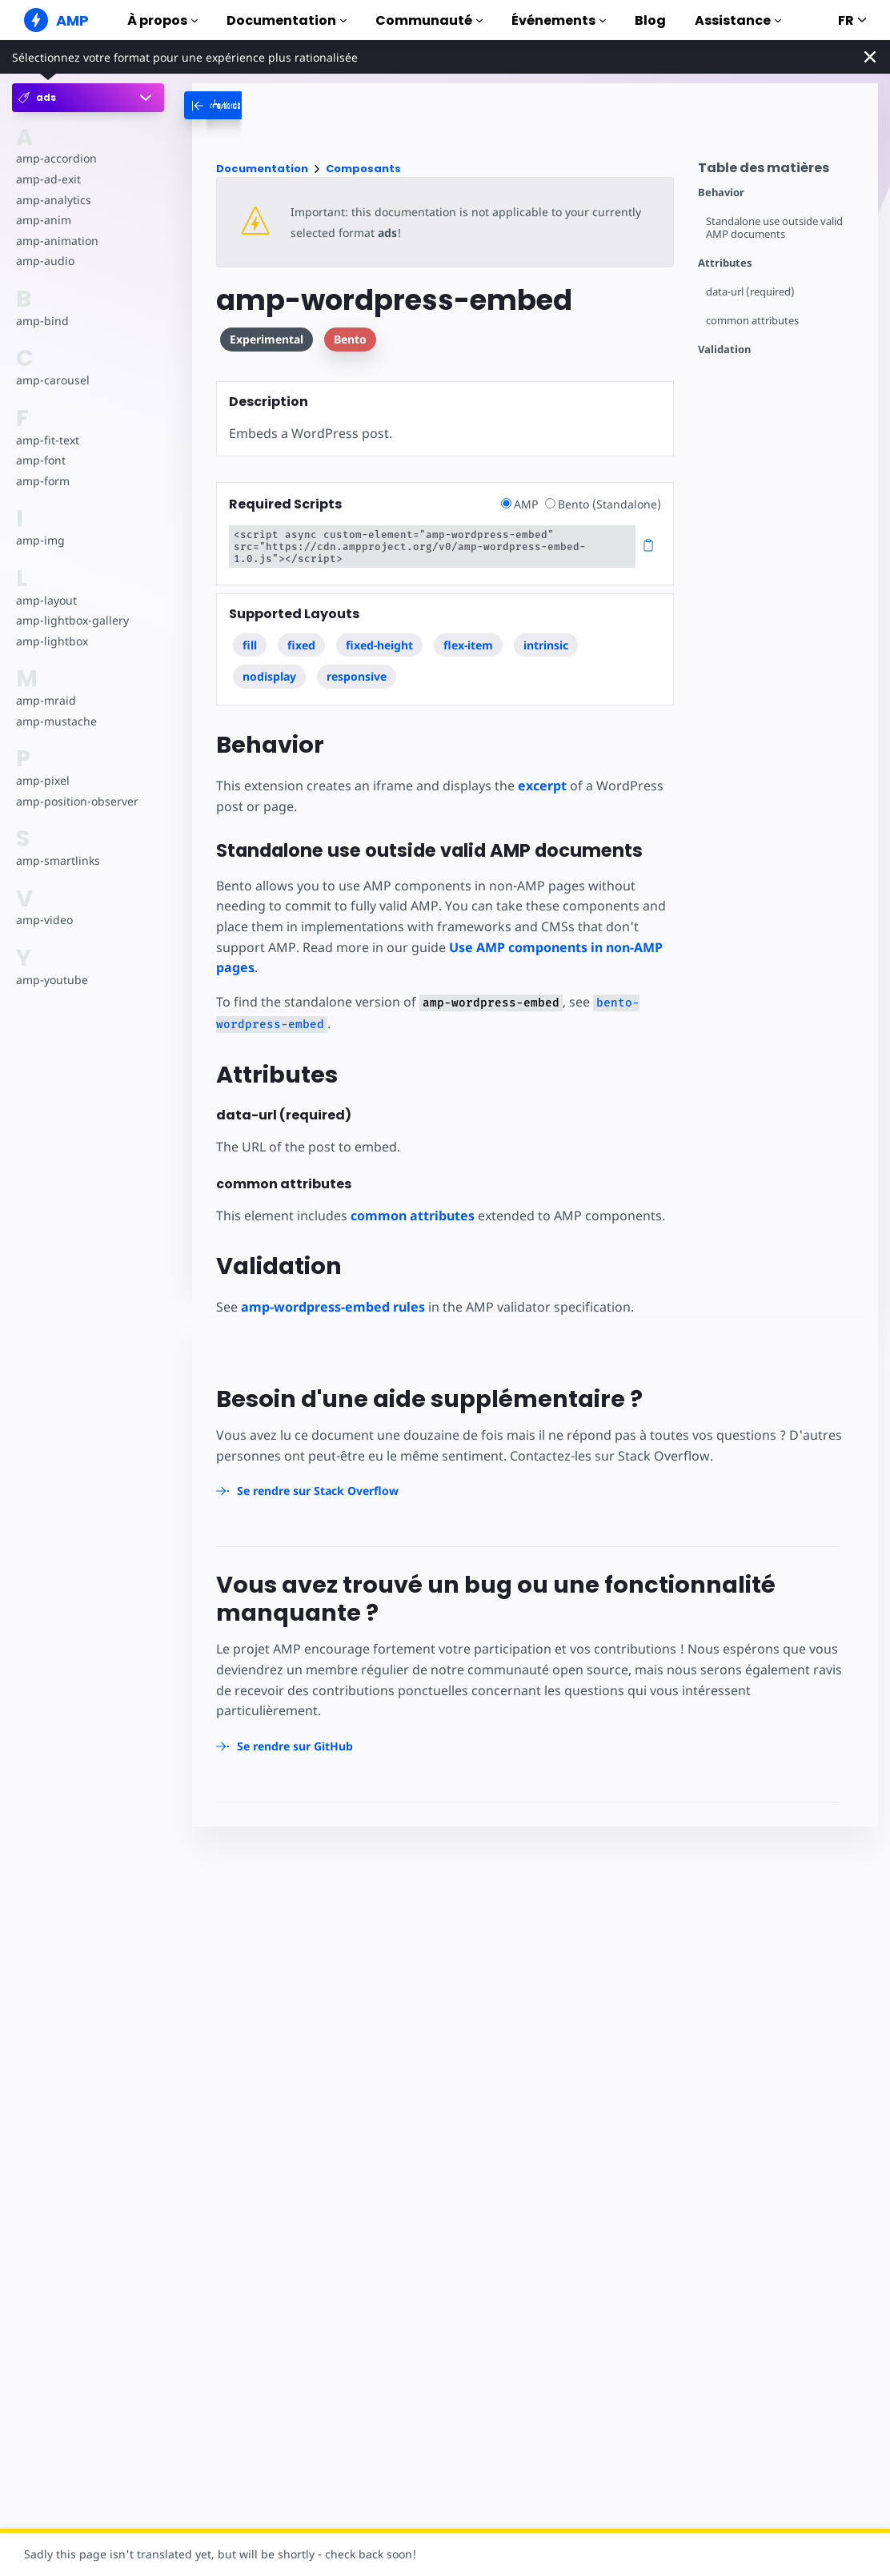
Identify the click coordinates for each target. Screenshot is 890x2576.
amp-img (40, 540)
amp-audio (45, 260)
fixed (301, 645)
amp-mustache (56, 721)
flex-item (468, 645)
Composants (363, 168)
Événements (558, 20)
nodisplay (269, 676)
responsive (357, 676)
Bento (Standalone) (603, 504)
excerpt (542, 785)
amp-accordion (56, 158)
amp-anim (43, 219)
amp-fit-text (47, 440)
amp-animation (57, 240)
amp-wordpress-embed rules (333, 1307)
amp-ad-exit (48, 179)
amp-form (43, 480)
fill (250, 645)
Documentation (287, 20)
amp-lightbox (52, 641)
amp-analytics (53, 199)
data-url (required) (750, 292)
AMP (521, 504)
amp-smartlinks (58, 860)
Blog (650, 20)
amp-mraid (46, 700)
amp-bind (42, 320)
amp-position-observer (77, 801)
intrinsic (545, 645)
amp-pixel (43, 780)
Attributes (725, 263)
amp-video (44, 919)
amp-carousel (53, 380)
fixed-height (379, 645)
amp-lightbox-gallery (72, 620)
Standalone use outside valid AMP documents (774, 228)
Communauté (429, 20)
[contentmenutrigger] (780, 172)
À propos (162, 20)
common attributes (752, 321)
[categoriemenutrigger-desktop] (296, 105)
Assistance (738, 20)
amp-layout (46, 600)
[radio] (506, 503)
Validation (724, 349)
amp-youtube (52, 979)
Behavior (721, 192)
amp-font (41, 460)
